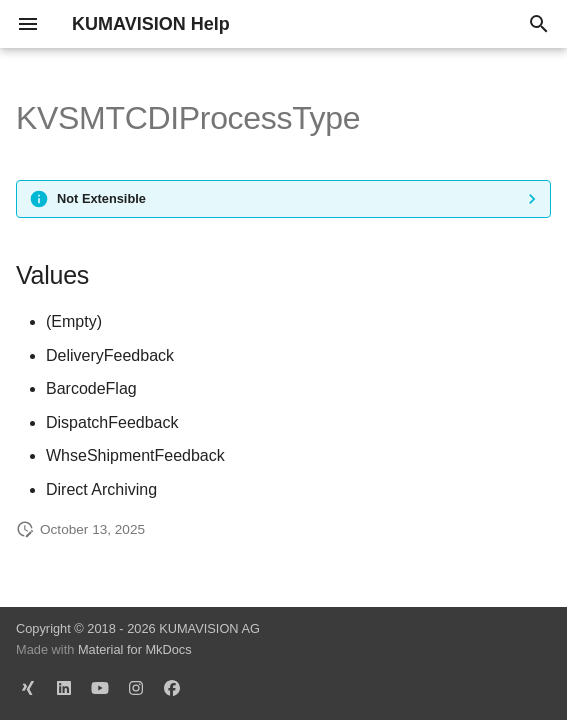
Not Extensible (101, 198)
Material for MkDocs (135, 649)
